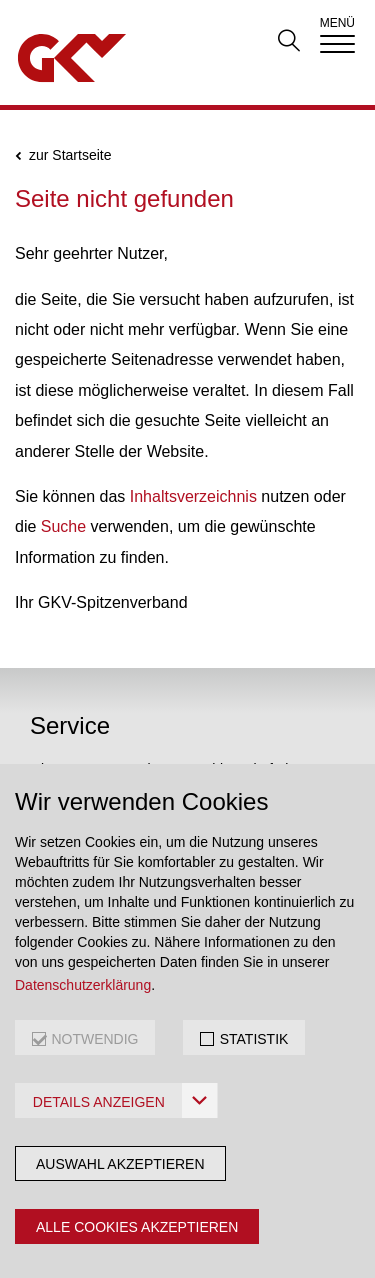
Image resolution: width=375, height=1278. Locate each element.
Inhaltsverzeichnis (193, 496)
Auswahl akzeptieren (120, 1164)
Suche (63, 526)
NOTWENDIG (94, 1039)
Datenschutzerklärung (83, 985)
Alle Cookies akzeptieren (137, 1227)
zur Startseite (70, 155)
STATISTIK (254, 1039)
